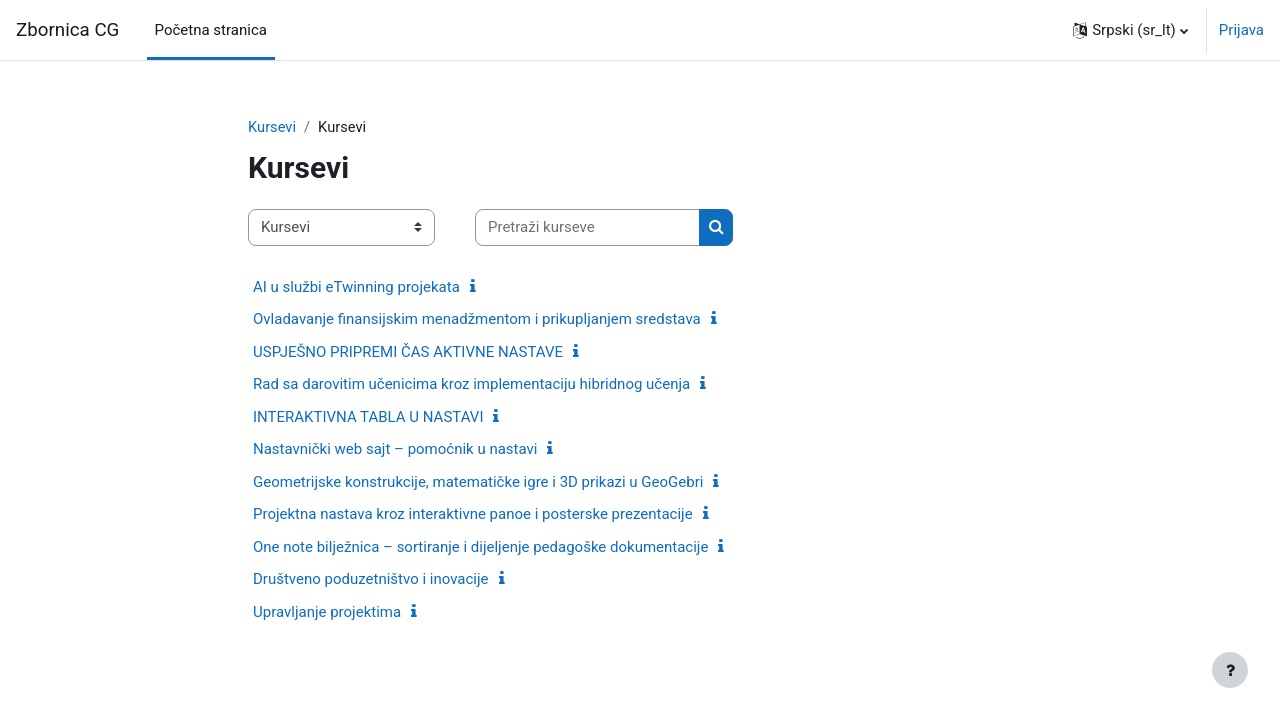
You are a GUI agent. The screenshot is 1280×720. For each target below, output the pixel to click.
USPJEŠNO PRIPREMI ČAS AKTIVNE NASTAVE (408, 352)
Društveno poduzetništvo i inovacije (371, 580)
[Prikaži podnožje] (1230, 670)
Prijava (1241, 30)
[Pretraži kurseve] (587, 228)
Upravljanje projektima (327, 612)
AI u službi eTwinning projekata (356, 287)
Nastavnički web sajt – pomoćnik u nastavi (395, 450)
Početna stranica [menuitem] (211, 30)
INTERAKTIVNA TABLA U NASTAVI (368, 417)
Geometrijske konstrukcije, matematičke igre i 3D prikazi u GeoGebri (478, 482)
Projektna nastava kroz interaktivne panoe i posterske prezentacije (473, 515)
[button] (1130, 30)
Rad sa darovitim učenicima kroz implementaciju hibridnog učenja (471, 385)
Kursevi (272, 127)
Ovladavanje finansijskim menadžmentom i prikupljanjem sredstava (477, 320)
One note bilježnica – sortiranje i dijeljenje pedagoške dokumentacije (480, 547)
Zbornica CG (67, 30)
